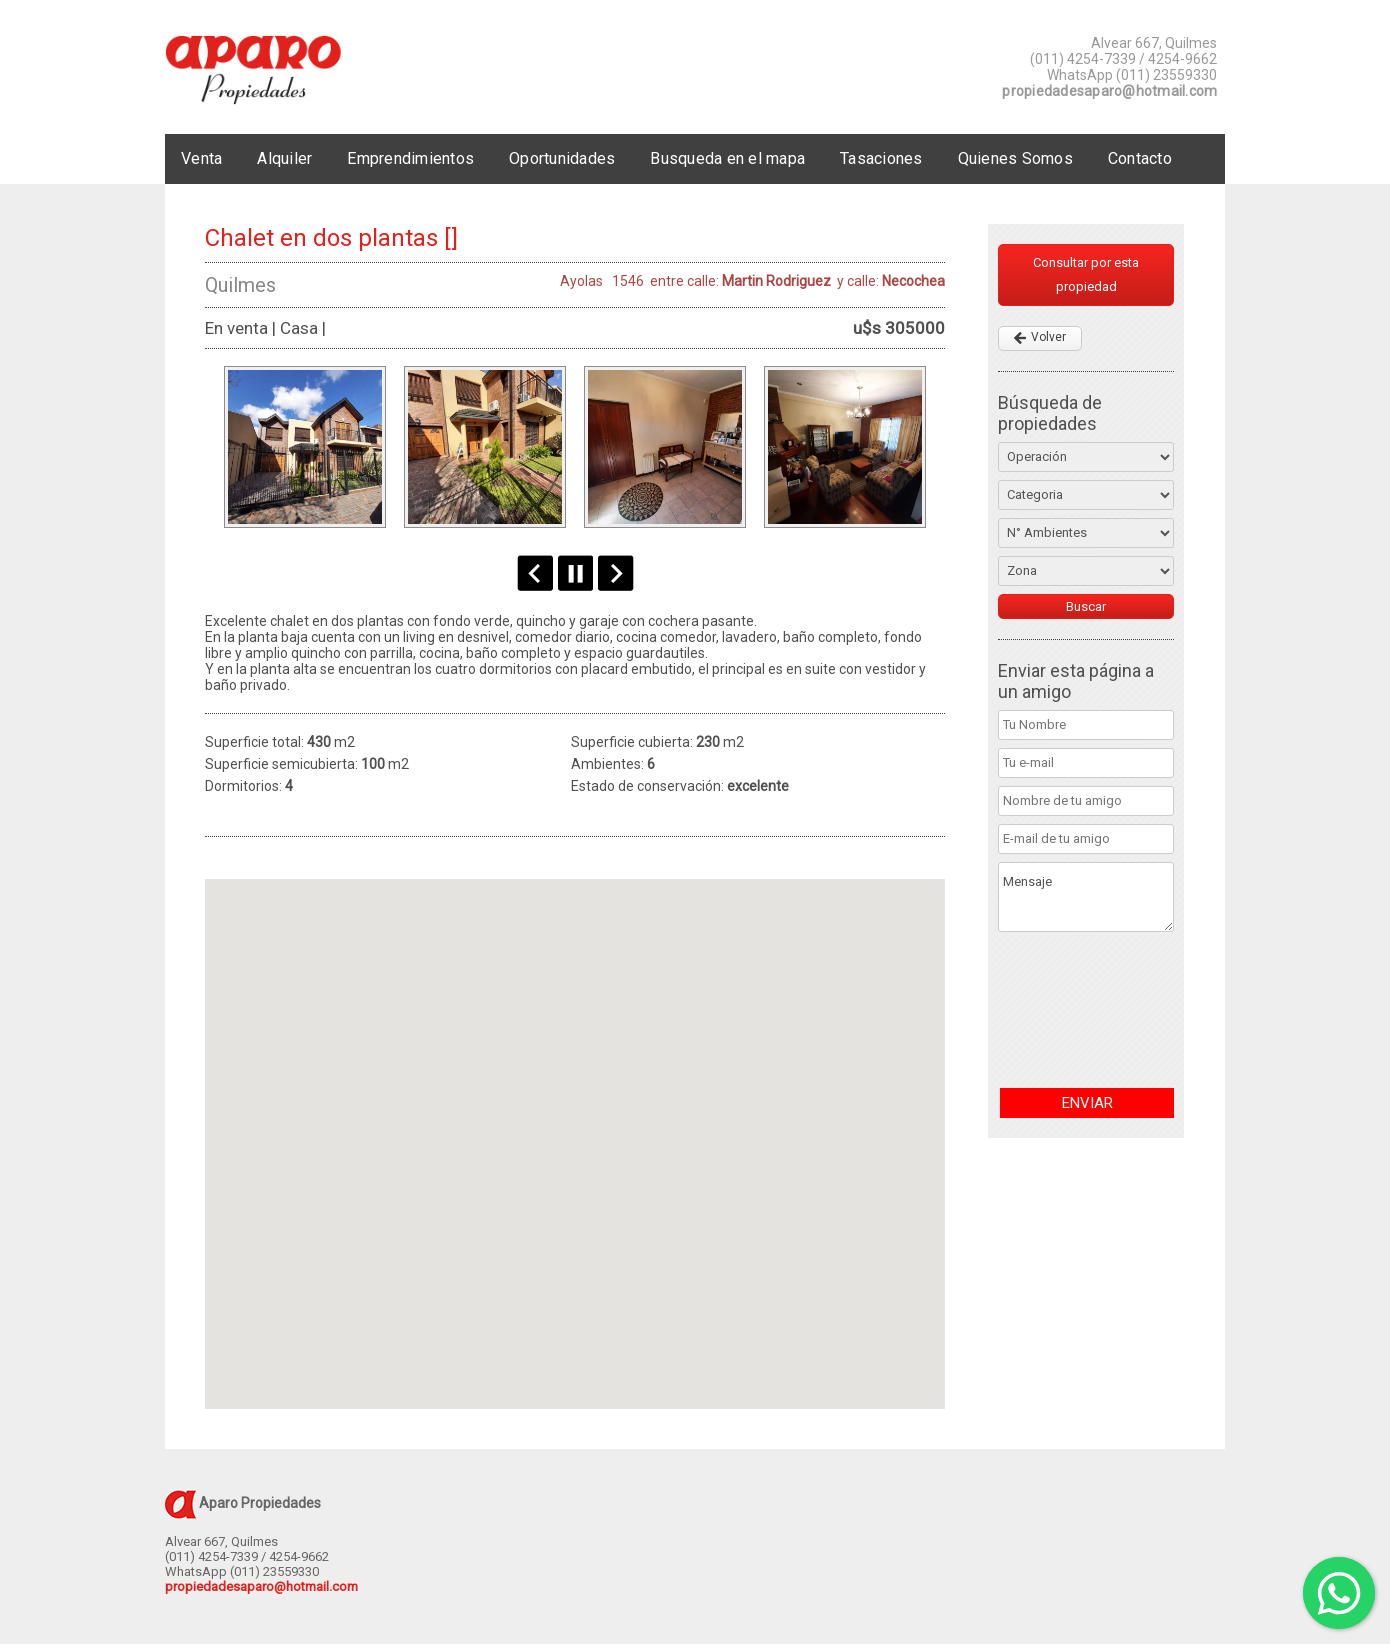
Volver (1048, 337)
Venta (201, 158)
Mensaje (1086, 897)
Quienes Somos (1015, 158)
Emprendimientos (410, 158)
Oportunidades (562, 158)
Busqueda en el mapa (727, 158)
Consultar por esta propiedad (1086, 274)
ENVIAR (1087, 1103)
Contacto (1140, 158)
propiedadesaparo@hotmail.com (1109, 91)
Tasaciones (881, 158)
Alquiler (284, 158)
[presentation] (1080, 1010)
